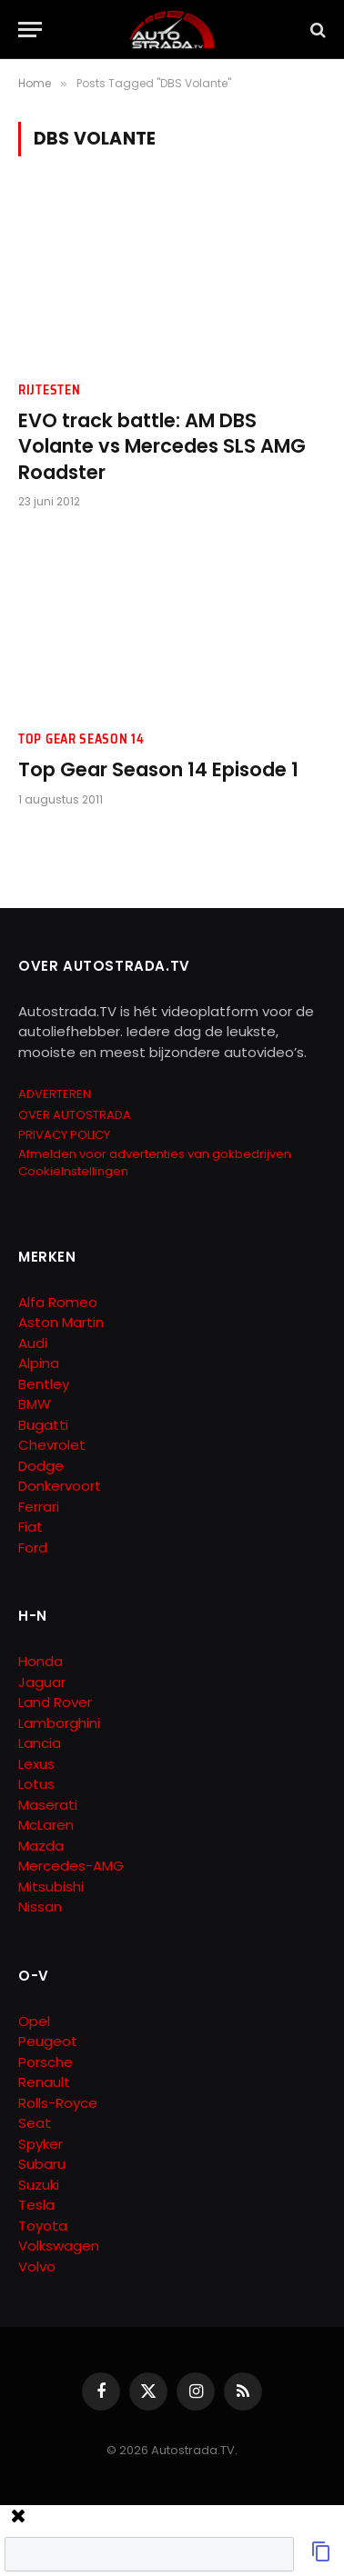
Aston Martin (61, 1322)
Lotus (36, 1783)
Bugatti (43, 1424)
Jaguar (42, 1682)
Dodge (41, 1465)
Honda (40, 1661)
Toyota (42, 2225)
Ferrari (38, 1506)
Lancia (39, 1742)
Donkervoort (59, 1485)
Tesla (36, 2204)
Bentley (43, 1383)
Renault (44, 2082)
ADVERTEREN (54, 1094)
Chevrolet (52, 1444)
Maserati (47, 1804)
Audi (32, 1343)
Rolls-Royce (57, 2102)
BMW (34, 1403)
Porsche (45, 2062)
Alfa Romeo (59, 1302)
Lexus (36, 1763)
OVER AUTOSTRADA (74, 1114)
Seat (34, 2122)
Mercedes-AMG (71, 1865)
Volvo (37, 2266)
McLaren (46, 1824)
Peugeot (47, 2041)
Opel (34, 2021)
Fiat (30, 1526)
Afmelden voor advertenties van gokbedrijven (154, 1154)
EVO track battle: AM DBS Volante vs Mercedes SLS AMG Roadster (162, 446)
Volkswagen (58, 2245)
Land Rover (55, 1702)
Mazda (41, 1845)
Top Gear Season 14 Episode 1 (158, 769)
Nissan (40, 1906)
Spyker (40, 2143)
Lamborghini (59, 1722)
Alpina (38, 1363)
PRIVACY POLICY (64, 1134)
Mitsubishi (51, 1886)
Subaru (42, 2163)
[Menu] (30, 29)
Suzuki (38, 2184)
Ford (32, 1547)
